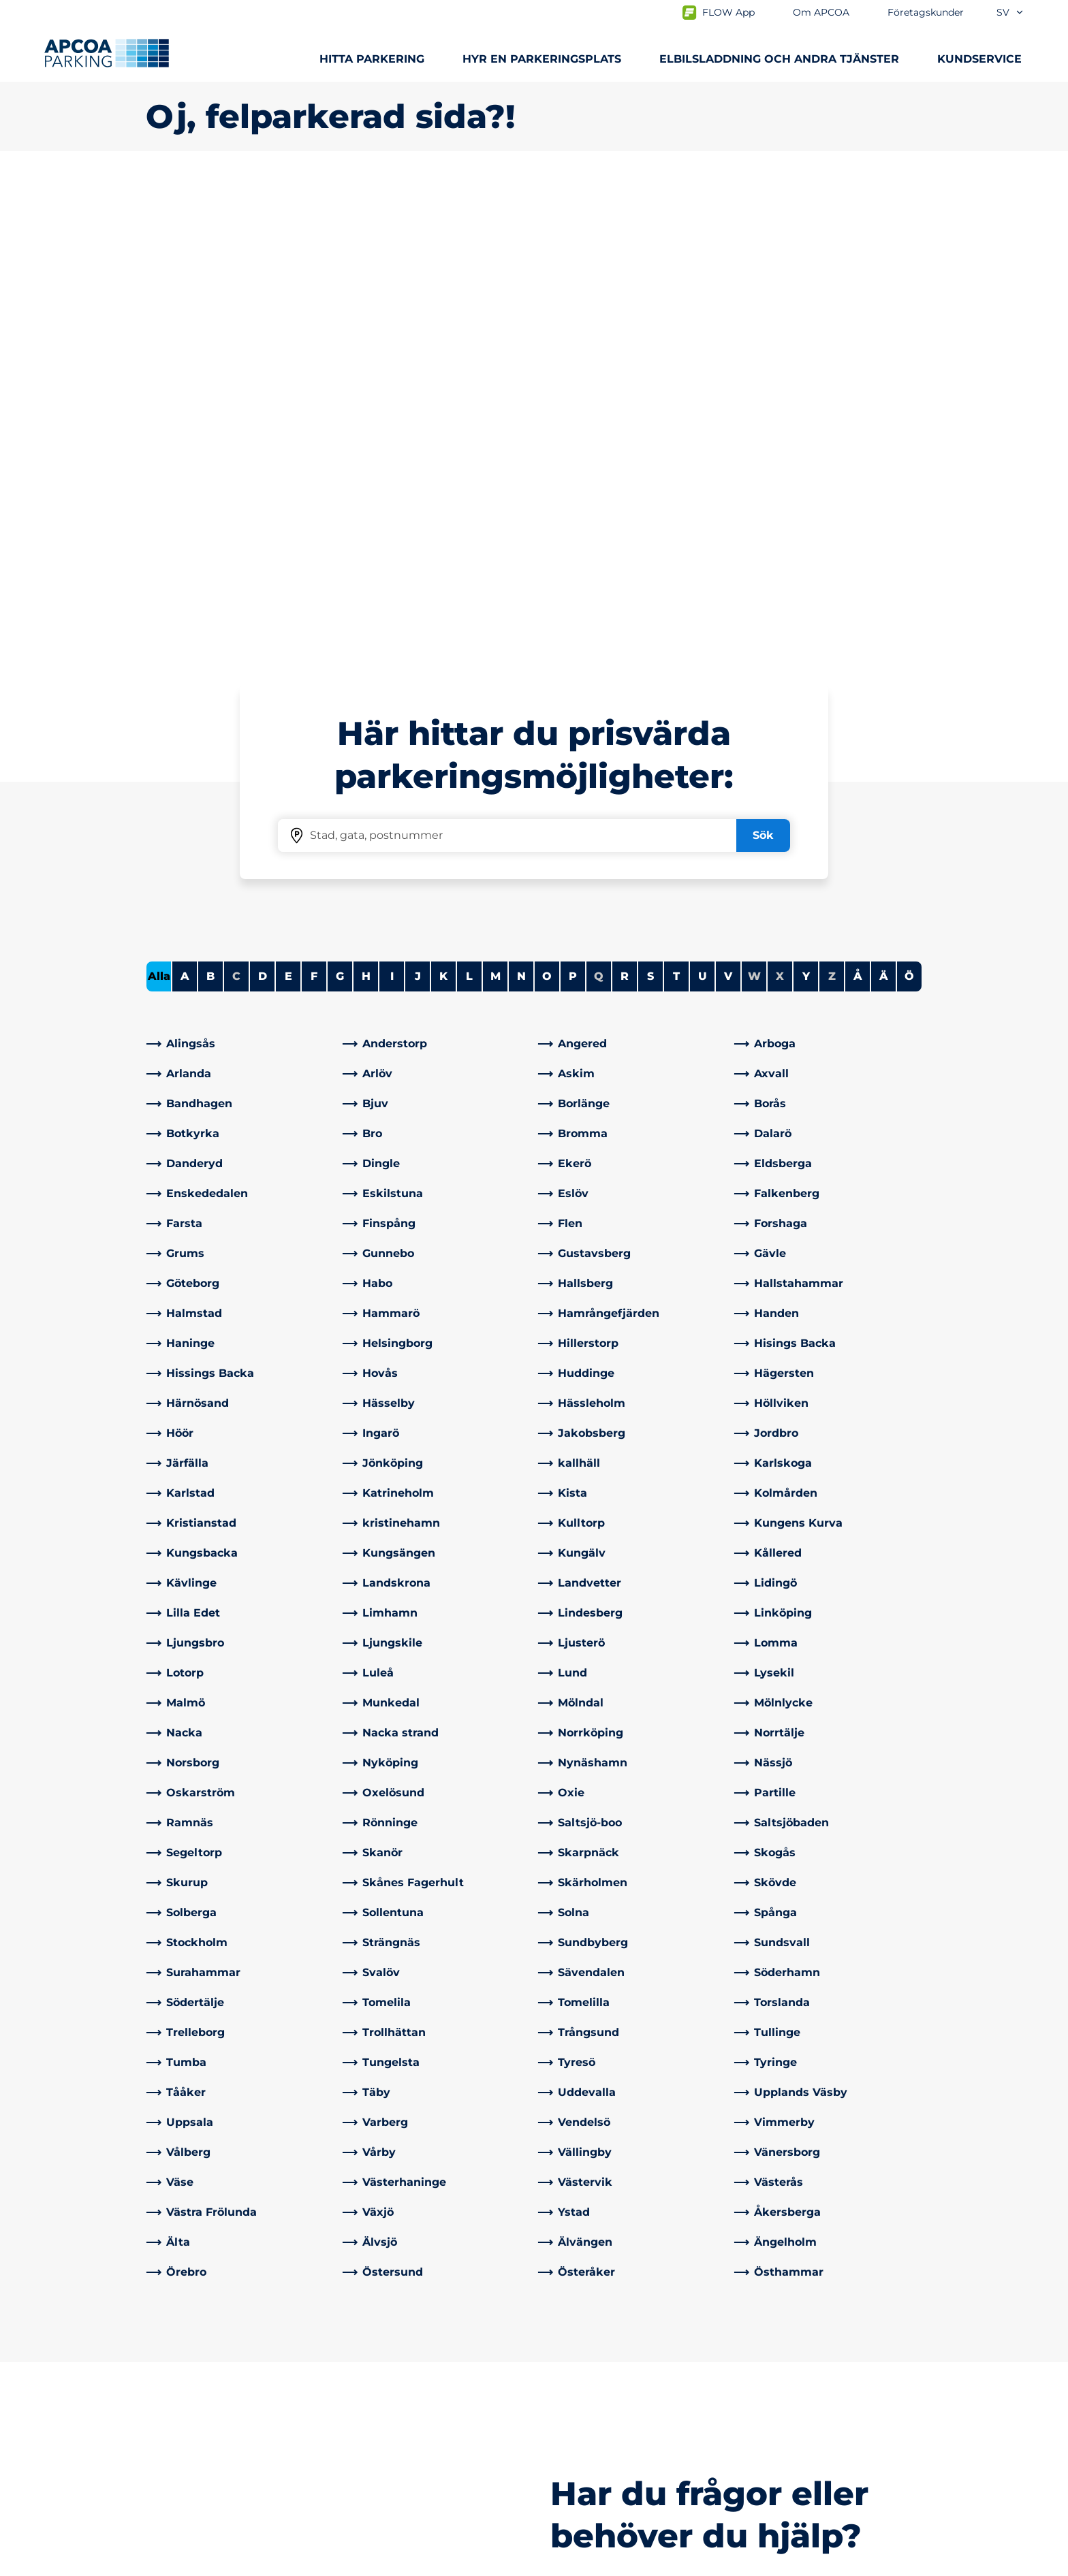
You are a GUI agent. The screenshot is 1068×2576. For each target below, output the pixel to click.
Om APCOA (576, 2365)
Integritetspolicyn (188, 2563)
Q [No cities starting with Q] (598, 496)
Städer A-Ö (175, 2365)
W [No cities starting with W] (754, 496)
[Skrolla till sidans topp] (1046, 2263)
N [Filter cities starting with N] (521, 496)
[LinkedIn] (353, 2437)
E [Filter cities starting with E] (288, 496)
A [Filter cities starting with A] (184, 496)
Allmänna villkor (302, 2563)
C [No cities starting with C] (236, 496)
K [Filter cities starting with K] (443, 496)
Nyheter (567, 2431)
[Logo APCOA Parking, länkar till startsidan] (106, 53)
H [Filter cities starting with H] (366, 496)
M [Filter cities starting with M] (495, 496)
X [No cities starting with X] (780, 496)
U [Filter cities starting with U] (702, 496)
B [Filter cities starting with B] (210, 496)
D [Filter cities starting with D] (262, 496)
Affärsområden (585, 2387)
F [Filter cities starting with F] (314, 496)
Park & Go (172, 2469)
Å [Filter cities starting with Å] (857, 496)
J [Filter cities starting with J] (418, 496)
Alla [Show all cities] (159, 496)
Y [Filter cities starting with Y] (806, 496)
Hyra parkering (186, 2409)
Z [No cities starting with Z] (832, 496)
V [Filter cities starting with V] (728, 496)
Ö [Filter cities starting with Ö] (909, 496)
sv (1010, 12)
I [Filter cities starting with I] (392, 496)
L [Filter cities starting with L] (469, 496)
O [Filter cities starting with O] (547, 496)
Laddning (172, 2387)
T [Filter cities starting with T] (676, 496)
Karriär (562, 2453)
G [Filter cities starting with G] (340, 496)
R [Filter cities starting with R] (625, 496)
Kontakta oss (380, 2365)
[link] (240, 564)
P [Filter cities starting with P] (573, 496)
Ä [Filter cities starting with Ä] (883, 496)
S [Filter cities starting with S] (650, 496)
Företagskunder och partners (625, 2409)
